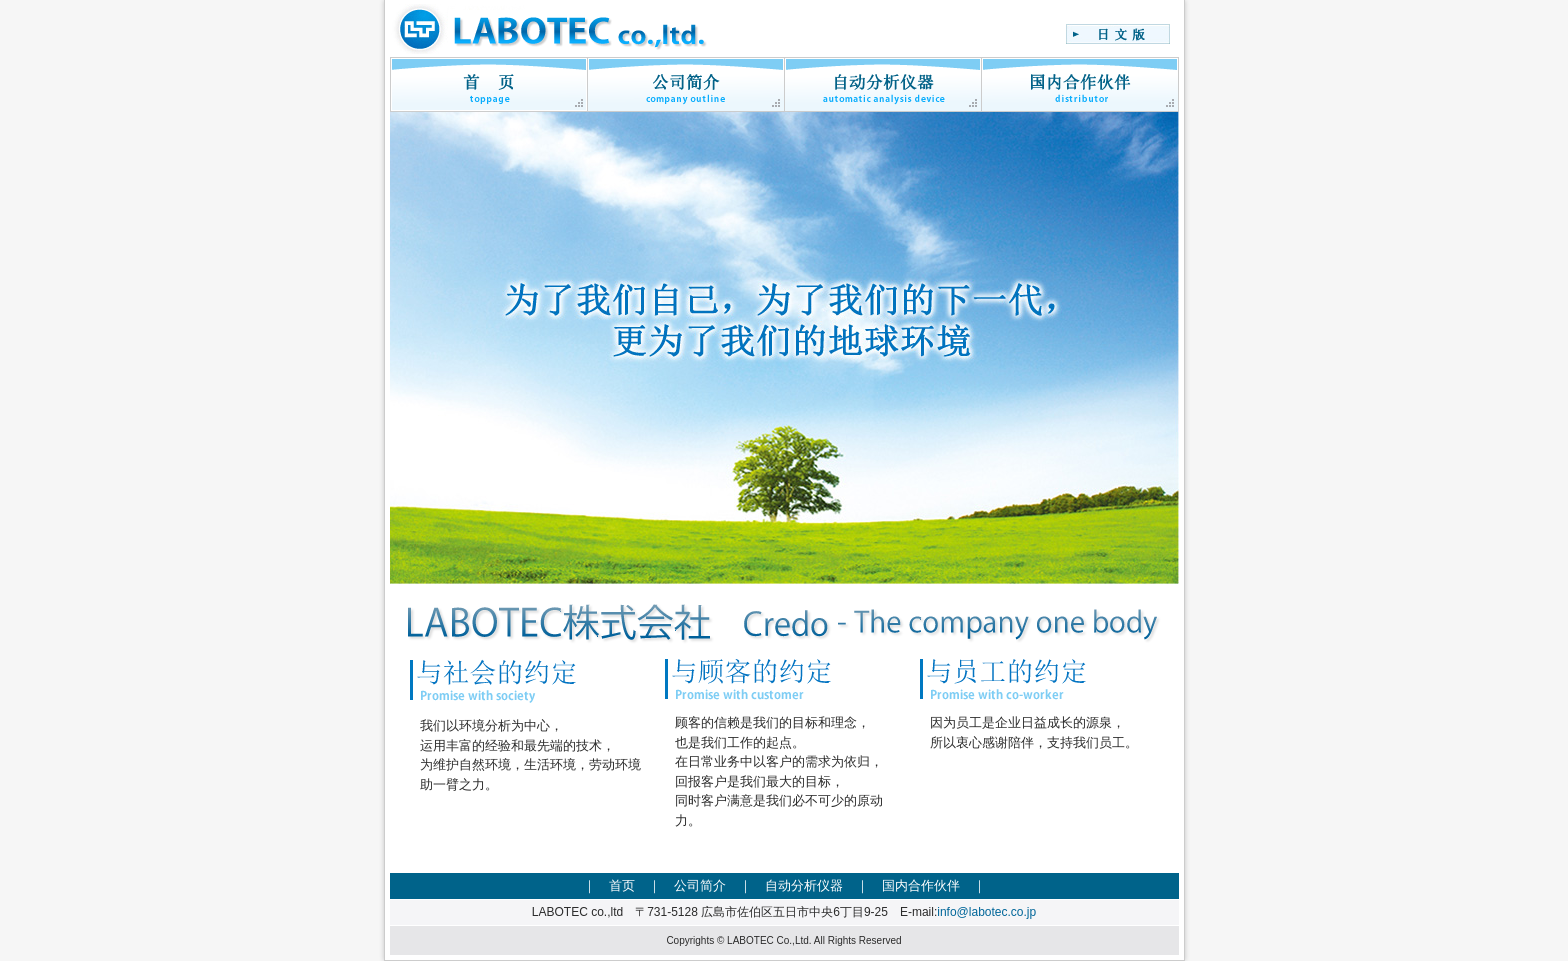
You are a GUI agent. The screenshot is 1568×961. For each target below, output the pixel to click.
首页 (622, 885)
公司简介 (700, 885)
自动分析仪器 (804, 885)
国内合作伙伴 (921, 885)
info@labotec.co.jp (986, 912)
